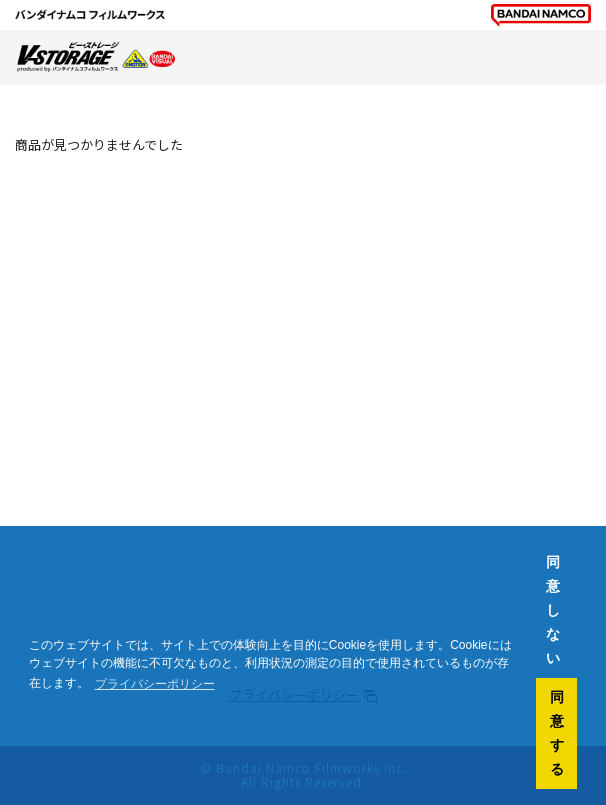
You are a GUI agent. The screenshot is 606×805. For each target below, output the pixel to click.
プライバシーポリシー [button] (155, 684)
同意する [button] (557, 733)
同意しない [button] (553, 610)
